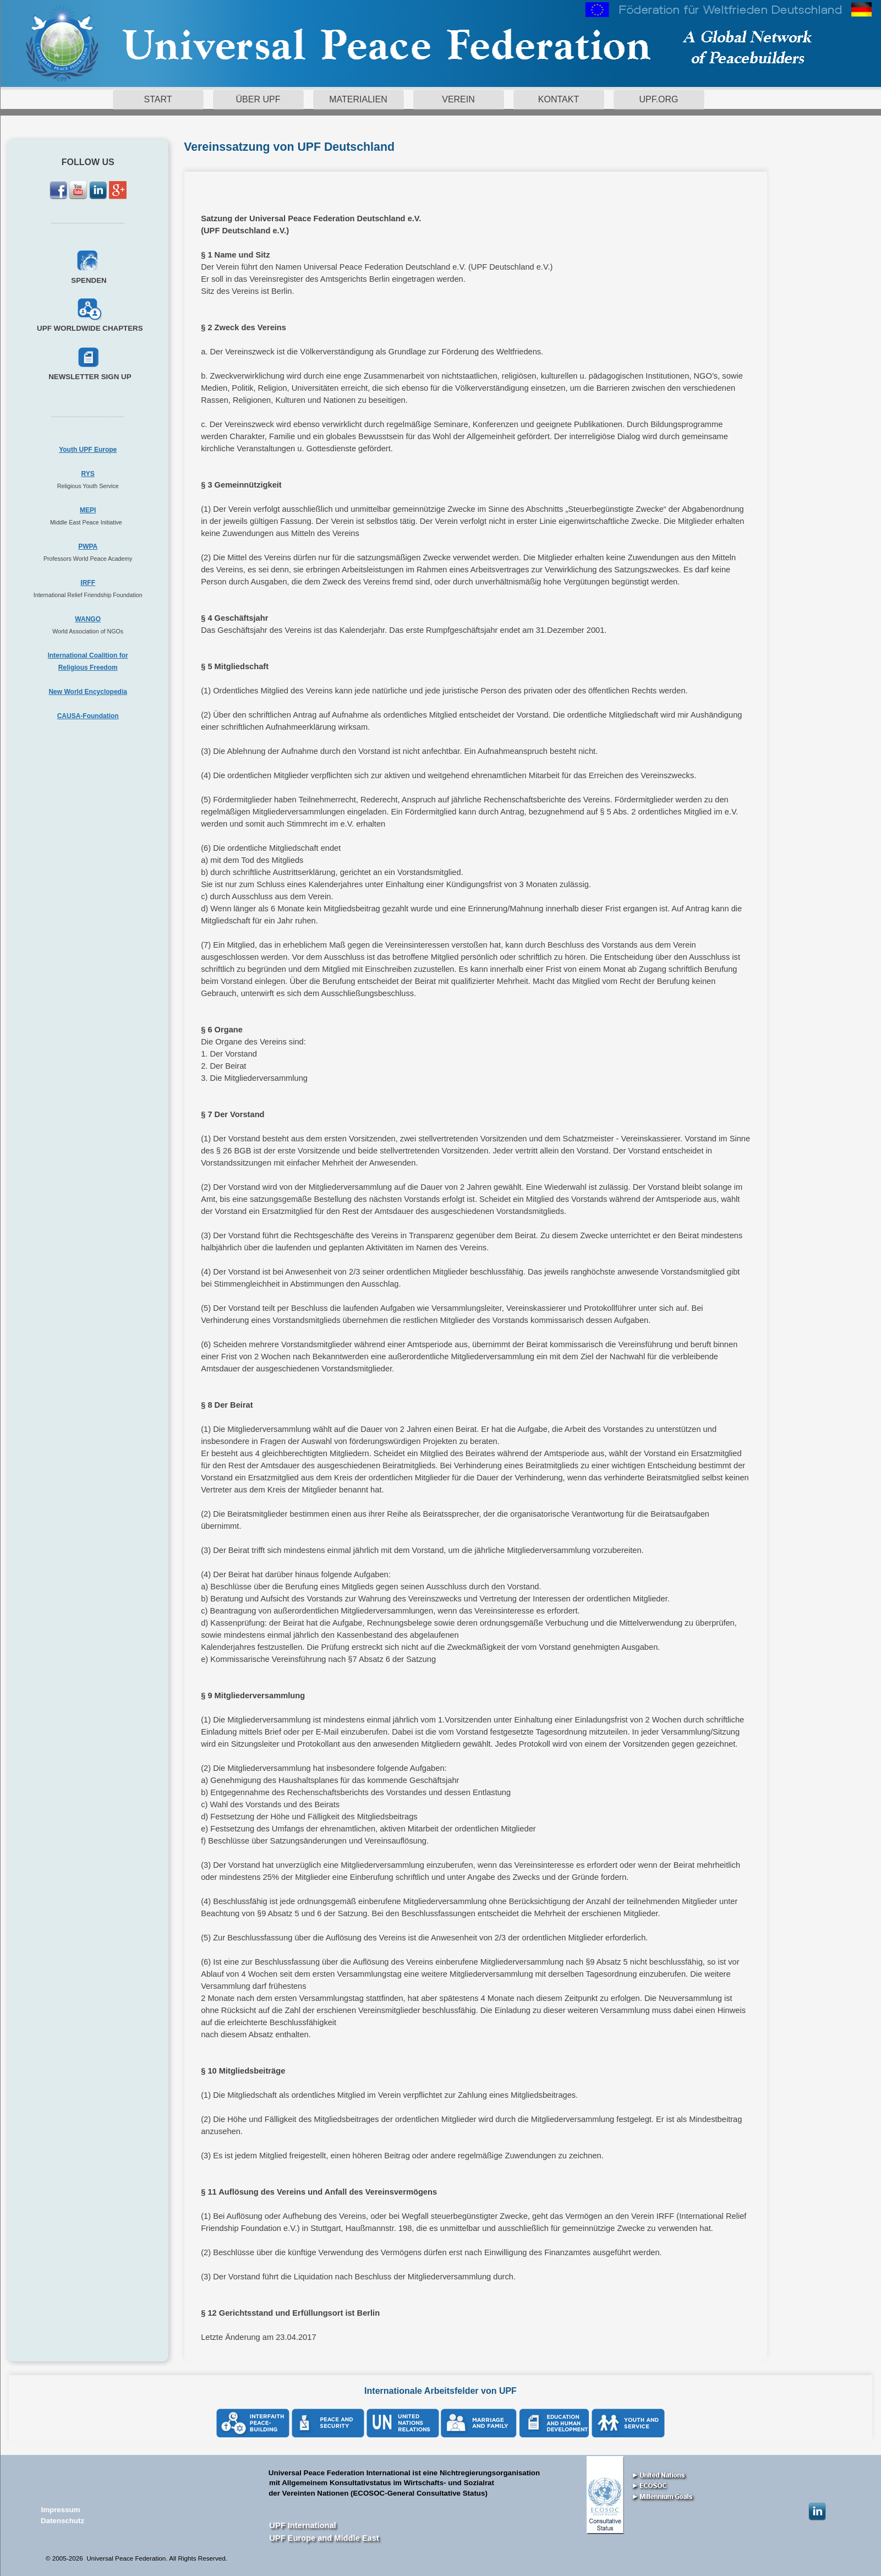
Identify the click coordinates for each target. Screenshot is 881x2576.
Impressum (60, 2510)
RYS (88, 474)
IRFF (87, 583)
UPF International (302, 2525)
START (158, 99)
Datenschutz (62, 2521)
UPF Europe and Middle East (324, 2538)
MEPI (88, 510)
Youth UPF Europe (88, 449)
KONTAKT (558, 99)
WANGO (88, 619)
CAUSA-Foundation (88, 716)
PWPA (87, 546)
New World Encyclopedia (87, 692)
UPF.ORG (658, 99)
